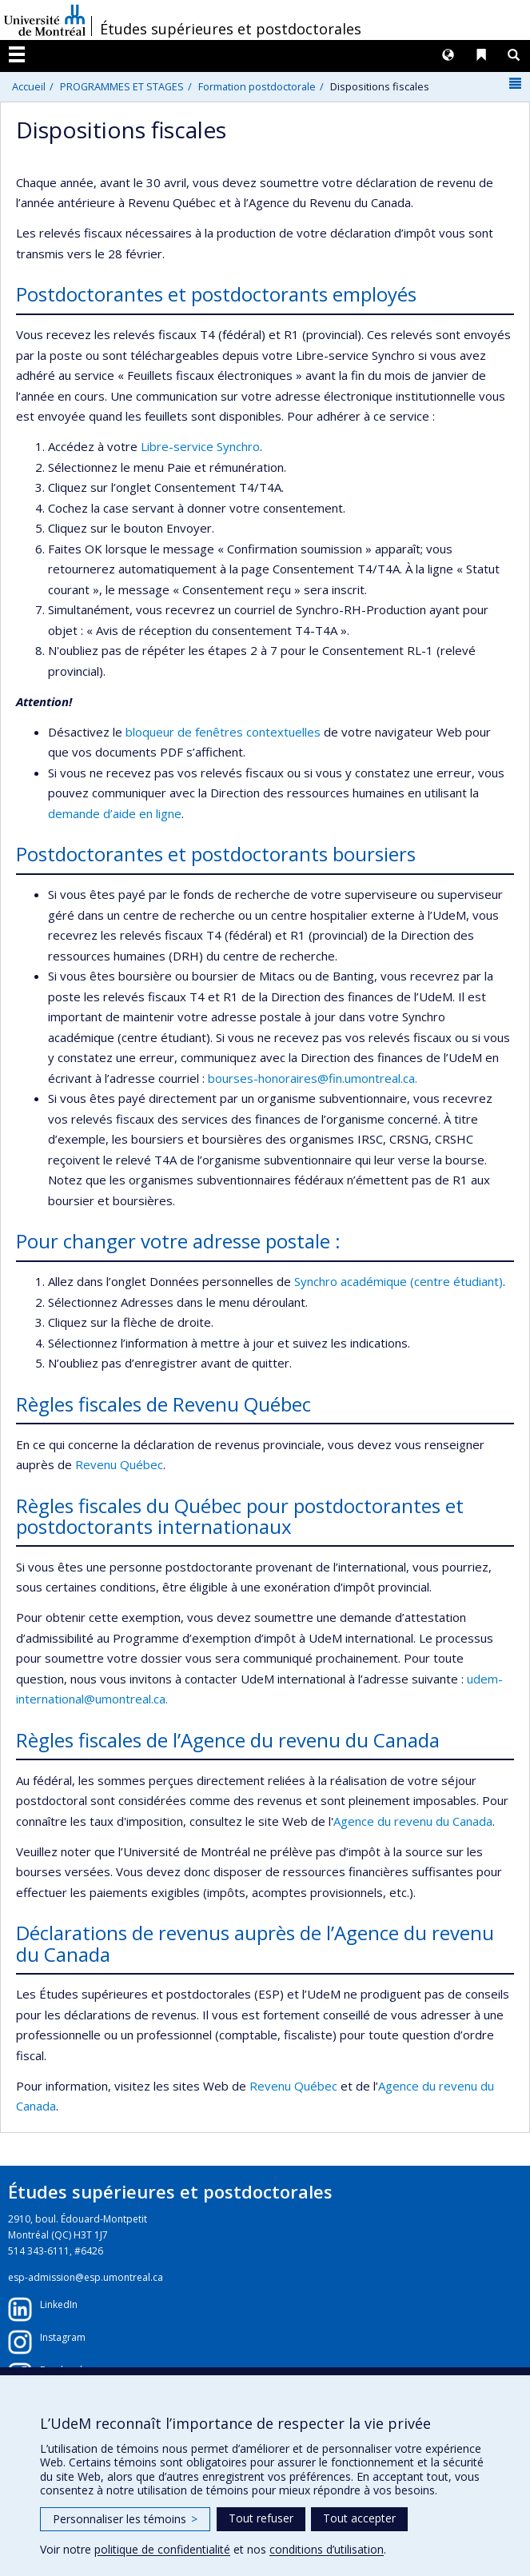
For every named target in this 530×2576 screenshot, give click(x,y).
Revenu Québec (119, 1464)
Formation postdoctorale (257, 86)
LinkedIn (59, 2304)
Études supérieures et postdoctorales (230, 29)
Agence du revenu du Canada (412, 1821)
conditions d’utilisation (326, 2549)
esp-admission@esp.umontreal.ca (85, 2277)
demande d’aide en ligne (114, 813)
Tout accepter (359, 2518)
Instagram (63, 2337)
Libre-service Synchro (200, 446)
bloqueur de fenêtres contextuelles (223, 732)
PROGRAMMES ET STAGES (122, 86)
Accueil (29, 86)
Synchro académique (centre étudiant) (398, 1281)
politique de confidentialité (162, 2549)
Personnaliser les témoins (125, 2518)
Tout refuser (261, 2518)
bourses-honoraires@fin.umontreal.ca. (312, 1078)
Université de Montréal (45, 20)
